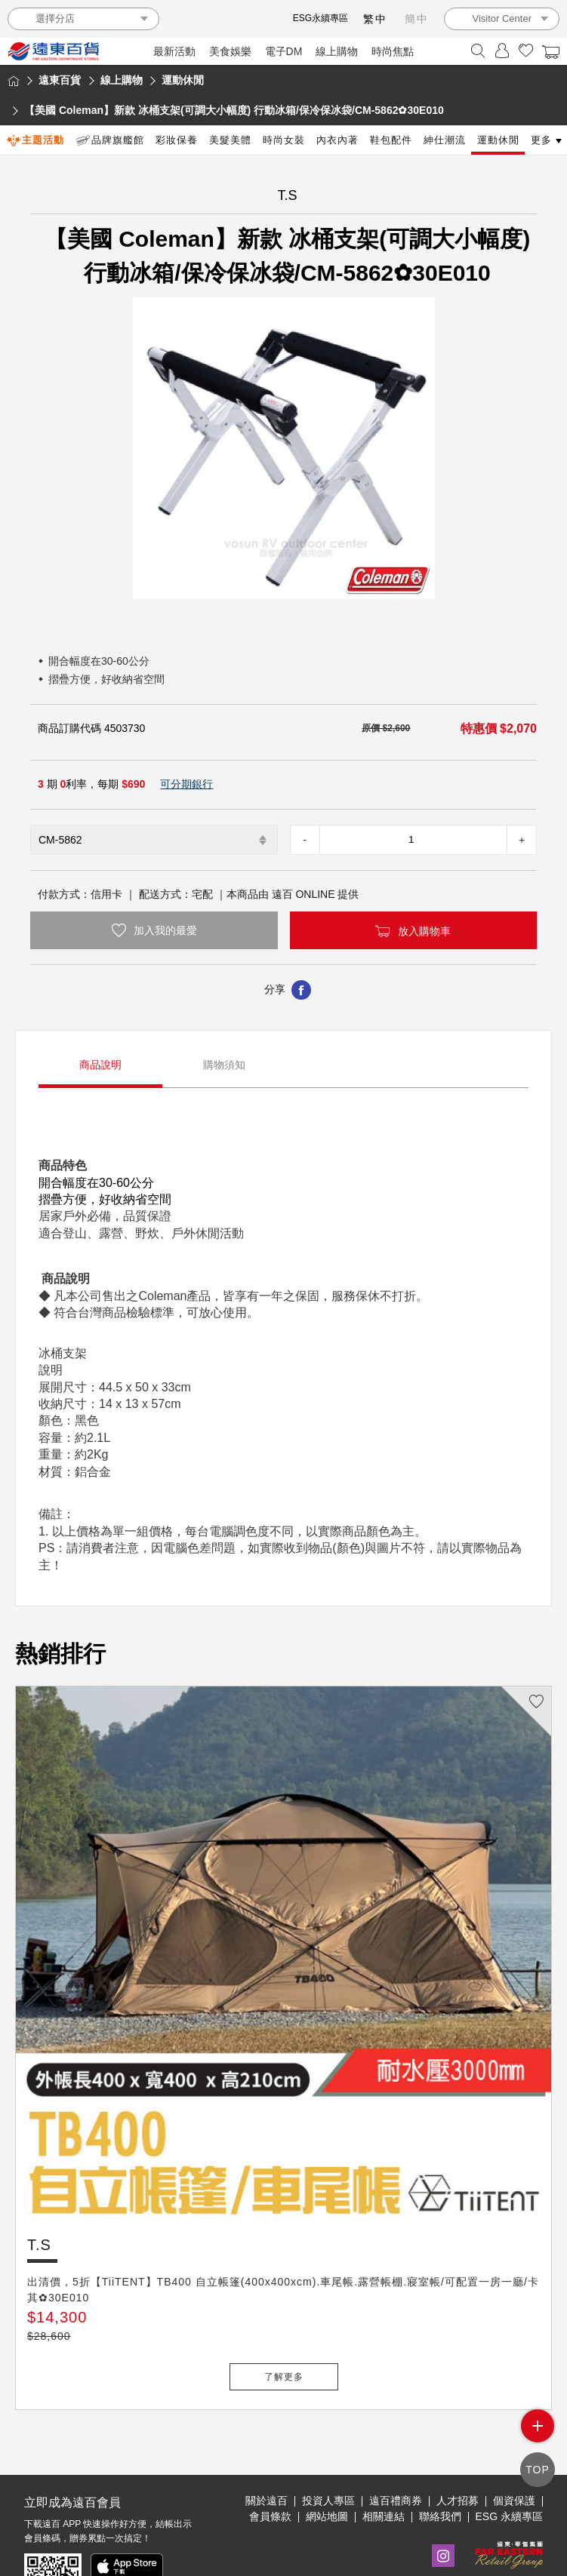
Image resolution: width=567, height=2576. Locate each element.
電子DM (284, 51)
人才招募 (457, 2451)
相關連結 (383, 2467)
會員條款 (270, 2467)
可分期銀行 (186, 784)
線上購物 (337, 51)
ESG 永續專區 (509, 2467)
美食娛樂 (230, 51)
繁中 (375, 19)
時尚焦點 (392, 51)
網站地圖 (327, 2467)
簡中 (417, 19)
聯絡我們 (440, 2467)
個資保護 (514, 2451)
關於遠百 (266, 2451)
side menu (537, 2431)
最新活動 (174, 51)
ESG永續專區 (320, 18)
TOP (537, 2471)
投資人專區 (328, 2451)
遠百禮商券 (395, 2451)
